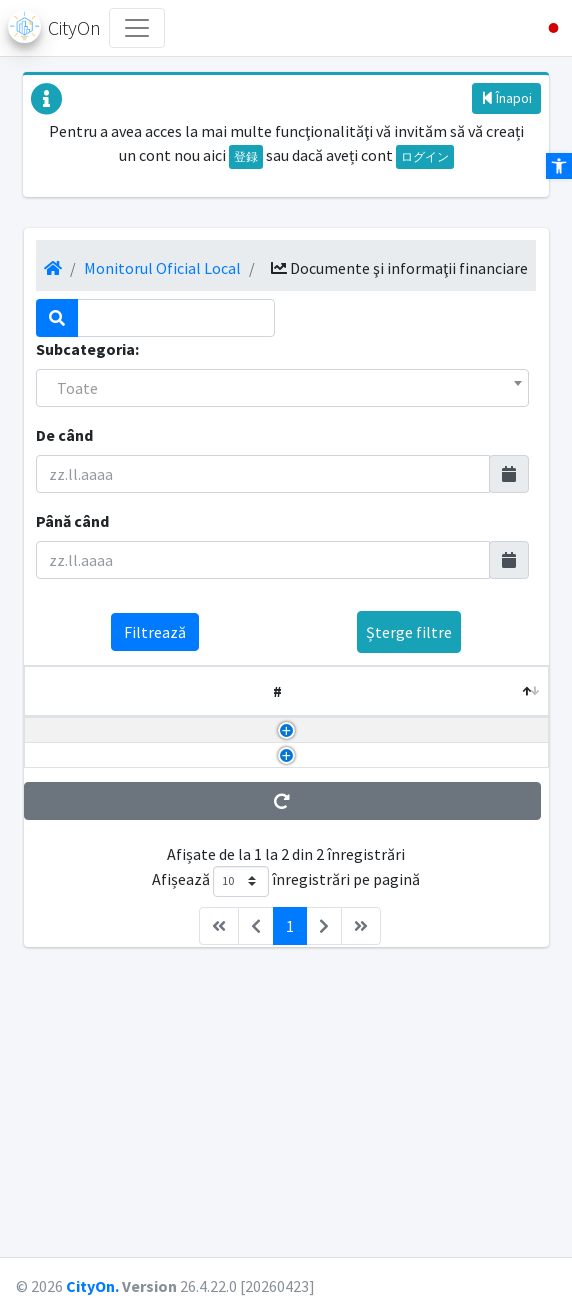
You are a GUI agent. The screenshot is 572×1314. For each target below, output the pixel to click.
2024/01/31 (407, 959)
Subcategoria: (87, 349)
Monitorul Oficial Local (162, 268)
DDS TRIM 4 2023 (62, 983)
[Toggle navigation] (137, 28)
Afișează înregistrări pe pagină (286, 1145)
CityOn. (92, 1286)
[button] (545, 28)
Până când (72, 521)
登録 (246, 156)
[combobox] (282, 388)
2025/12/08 (407, 766)
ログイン (425, 156)
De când (64, 435)
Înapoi (506, 98)
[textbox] (282, 388)
